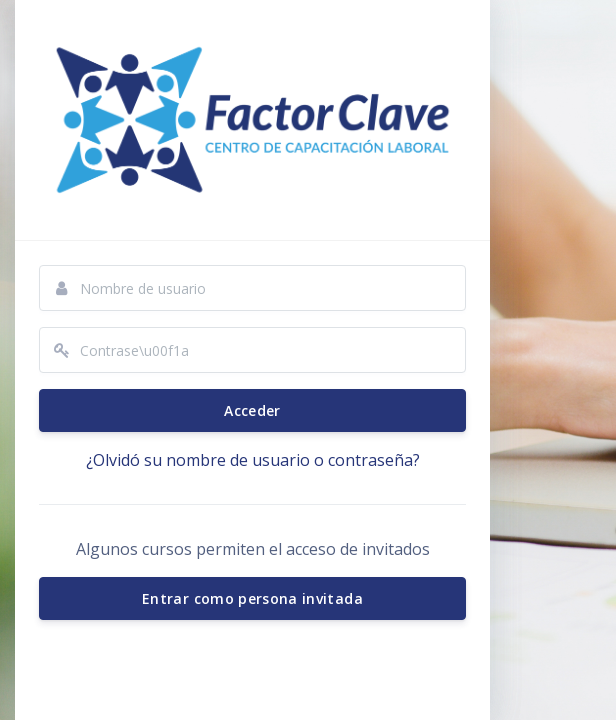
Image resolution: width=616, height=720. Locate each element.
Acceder (252, 410)
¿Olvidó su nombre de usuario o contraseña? (253, 460)
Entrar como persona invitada (252, 598)
